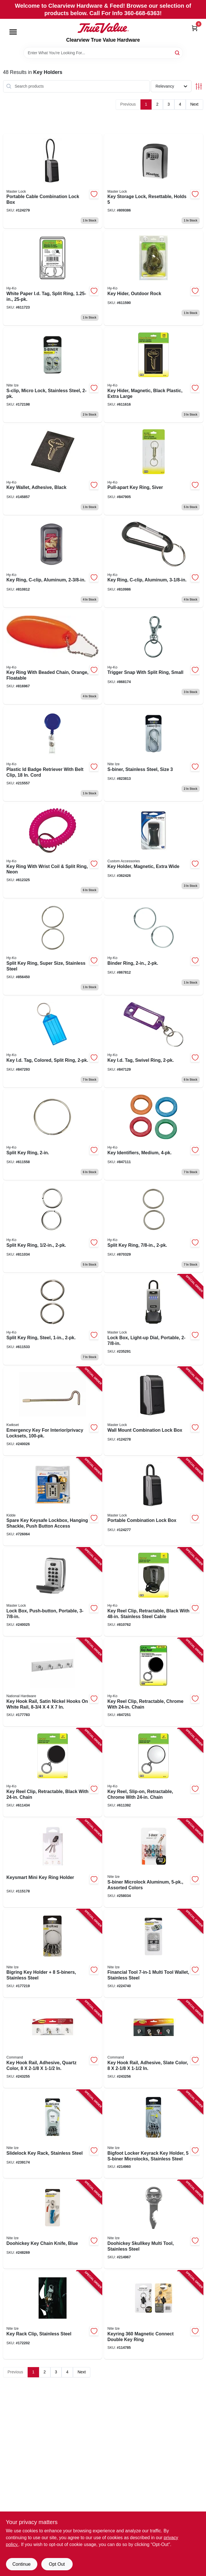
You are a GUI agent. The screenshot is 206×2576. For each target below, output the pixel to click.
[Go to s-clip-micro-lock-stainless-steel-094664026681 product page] (52, 374)
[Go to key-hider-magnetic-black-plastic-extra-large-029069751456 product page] (153, 374)
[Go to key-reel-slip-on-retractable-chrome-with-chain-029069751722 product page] (153, 1772)
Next (194, 104)
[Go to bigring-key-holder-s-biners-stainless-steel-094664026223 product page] (52, 1953)
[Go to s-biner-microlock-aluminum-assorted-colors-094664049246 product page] (153, 1863)
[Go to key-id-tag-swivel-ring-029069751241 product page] (153, 1042)
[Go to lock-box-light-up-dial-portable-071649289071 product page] (153, 1319)
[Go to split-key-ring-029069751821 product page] (153, 1227)
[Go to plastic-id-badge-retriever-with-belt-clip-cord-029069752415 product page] (52, 753)
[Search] (178, 52)
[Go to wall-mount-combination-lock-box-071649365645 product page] (153, 1411)
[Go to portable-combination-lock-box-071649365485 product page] (153, 1501)
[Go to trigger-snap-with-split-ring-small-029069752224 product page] (153, 656)
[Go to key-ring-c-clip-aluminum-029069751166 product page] (153, 562)
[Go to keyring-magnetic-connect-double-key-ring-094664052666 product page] (153, 2315)
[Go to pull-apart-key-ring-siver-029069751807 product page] (153, 469)
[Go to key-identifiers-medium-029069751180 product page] (153, 1134)
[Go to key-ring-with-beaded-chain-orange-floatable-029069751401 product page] (52, 656)
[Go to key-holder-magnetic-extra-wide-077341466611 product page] (153, 850)
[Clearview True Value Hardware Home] (103, 28)
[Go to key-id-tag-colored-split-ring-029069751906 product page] (52, 1042)
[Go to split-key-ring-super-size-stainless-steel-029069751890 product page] (52, 947)
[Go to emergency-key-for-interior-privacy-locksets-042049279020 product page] (52, 1411)
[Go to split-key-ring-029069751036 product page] (52, 1134)
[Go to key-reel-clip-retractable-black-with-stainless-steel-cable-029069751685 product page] (153, 1592)
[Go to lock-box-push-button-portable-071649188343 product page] (52, 1592)
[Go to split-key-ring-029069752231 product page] (52, 1227)
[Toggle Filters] (198, 86)
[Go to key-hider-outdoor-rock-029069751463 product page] (153, 277)
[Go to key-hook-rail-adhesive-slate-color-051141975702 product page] (153, 2043)
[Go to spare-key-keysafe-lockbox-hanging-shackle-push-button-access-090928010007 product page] (52, 1501)
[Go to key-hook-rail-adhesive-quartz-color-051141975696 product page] (52, 2043)
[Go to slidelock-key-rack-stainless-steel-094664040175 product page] (52, 2134)
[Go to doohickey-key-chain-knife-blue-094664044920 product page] (52, 2224)
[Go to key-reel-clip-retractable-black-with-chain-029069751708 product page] (52, 1772)
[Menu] (13, 32)
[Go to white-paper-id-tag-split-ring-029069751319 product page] (52, 277)
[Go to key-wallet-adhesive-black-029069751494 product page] (52, 469)
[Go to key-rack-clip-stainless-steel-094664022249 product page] (52, 2315)
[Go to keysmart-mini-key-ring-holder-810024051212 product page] (52, 1863)
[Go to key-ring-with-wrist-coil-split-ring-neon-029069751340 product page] (52, 850)
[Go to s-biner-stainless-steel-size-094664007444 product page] (153, 753)
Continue (21, 2564)
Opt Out (57, 2564)
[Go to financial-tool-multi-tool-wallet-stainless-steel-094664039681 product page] (153, 1953)
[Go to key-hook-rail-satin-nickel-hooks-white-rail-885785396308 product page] (52, 1682)
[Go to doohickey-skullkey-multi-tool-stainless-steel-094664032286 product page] (153, 2224)
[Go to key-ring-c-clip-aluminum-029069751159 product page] (52, 562)
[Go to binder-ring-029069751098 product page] (153, 947)
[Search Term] (103, 53)
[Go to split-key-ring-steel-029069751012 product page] (52, 1319)
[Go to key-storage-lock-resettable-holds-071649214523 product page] (153, 181)
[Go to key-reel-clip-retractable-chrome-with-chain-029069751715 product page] (153, 1682)
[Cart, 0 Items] (194, 28)
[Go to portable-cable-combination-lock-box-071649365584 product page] (52, 181)
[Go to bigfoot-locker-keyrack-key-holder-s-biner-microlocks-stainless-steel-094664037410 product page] (153, 2134)
